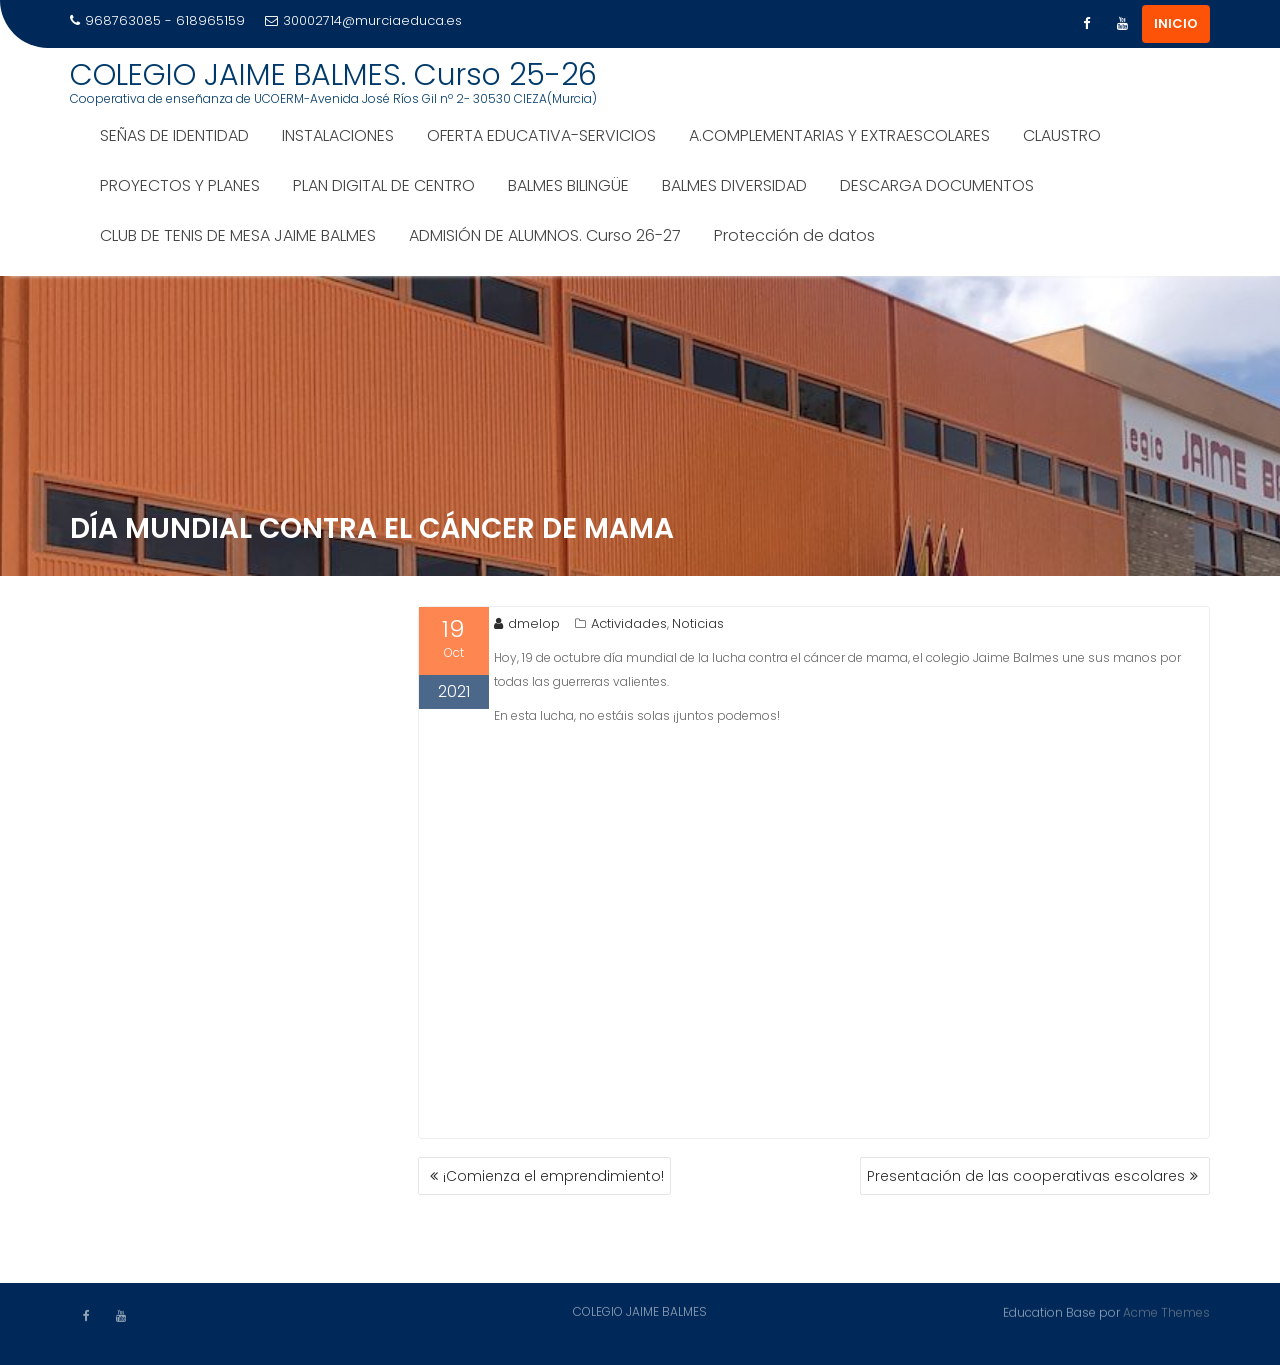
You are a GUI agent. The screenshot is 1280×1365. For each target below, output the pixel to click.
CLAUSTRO (1062, 135)
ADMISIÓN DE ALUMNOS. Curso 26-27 (545, 235)
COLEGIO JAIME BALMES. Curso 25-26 (333, 75)
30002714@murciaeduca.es (363, 20)
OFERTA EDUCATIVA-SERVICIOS (541, 135)
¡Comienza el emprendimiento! (553, 1176)
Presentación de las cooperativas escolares (1026, 1176)
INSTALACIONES (338, 135)
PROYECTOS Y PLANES (180, 185)
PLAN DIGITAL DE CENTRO (384, 185)
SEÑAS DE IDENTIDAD (174, 135)
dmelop (527, 623)
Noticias (698, 623)
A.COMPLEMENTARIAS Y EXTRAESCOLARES (839, 135)
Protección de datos (794, 235)
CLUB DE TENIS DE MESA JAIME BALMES (238, 235)
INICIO (1176, 23)
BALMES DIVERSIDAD (734, 185)
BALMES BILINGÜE (568, 185)
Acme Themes (1166, 1311)
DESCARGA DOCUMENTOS (937, 185)
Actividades (629, 623)
